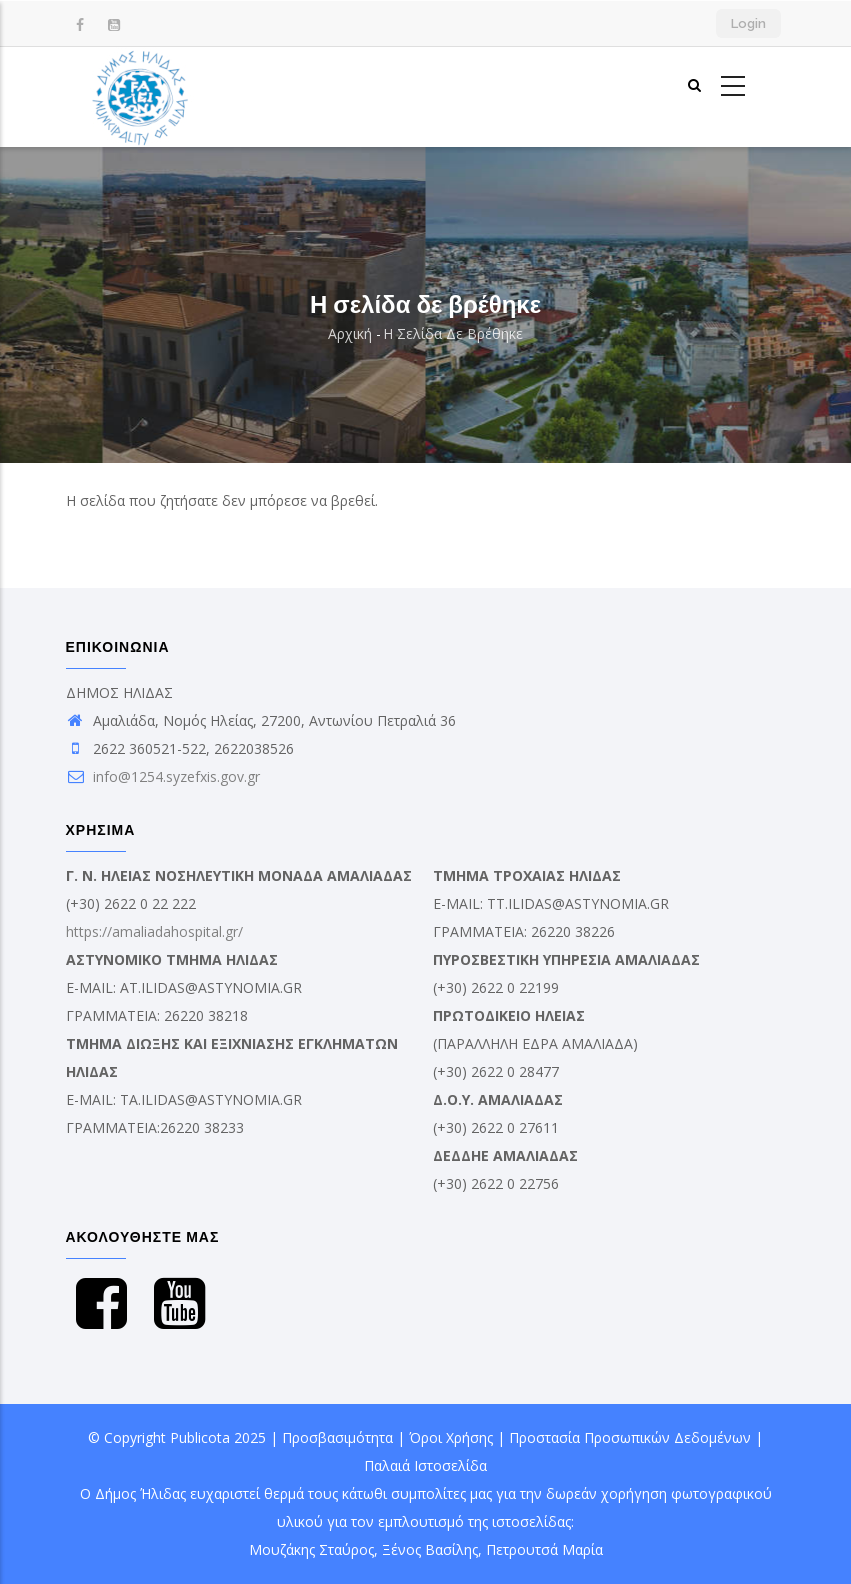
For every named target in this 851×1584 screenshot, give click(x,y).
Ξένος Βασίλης (430, 1549)
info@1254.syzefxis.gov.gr (163, 776)
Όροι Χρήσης (451, 1437)
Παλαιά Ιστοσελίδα (425, 1465)
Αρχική (350, 333)
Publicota (200, 1437)
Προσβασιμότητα (337, 1437)
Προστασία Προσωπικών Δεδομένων (630, 1437)
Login (748, 23)
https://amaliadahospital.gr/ (154, 931)
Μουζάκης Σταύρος (311, 1549)
